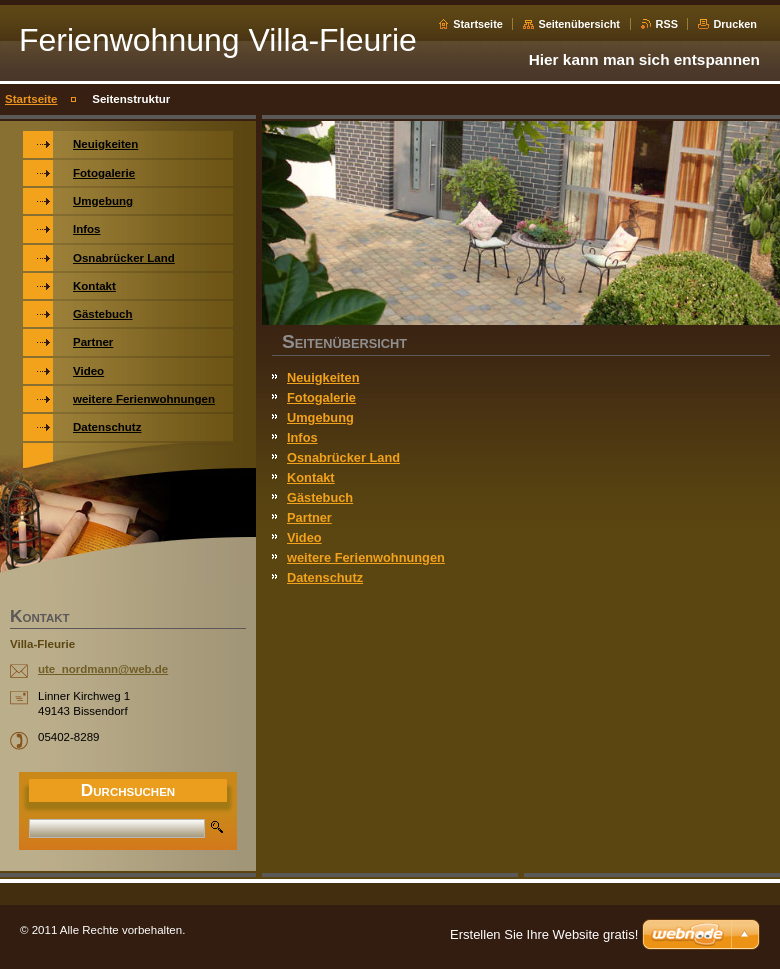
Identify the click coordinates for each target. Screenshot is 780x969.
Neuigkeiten (323, 377)
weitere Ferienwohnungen (366, 557)
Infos (302, 437)
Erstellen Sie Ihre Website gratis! (544, 934)
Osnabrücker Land (343, 457)
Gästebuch (320, 497)
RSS (667, 24)
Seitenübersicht (579, 24)
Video (304, 537)
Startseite (478, 24)
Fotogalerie (321, 397)
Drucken (735, 24)
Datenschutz (325, 577)
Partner (309, 517)
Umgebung (320, 417)
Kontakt (311, 477)
